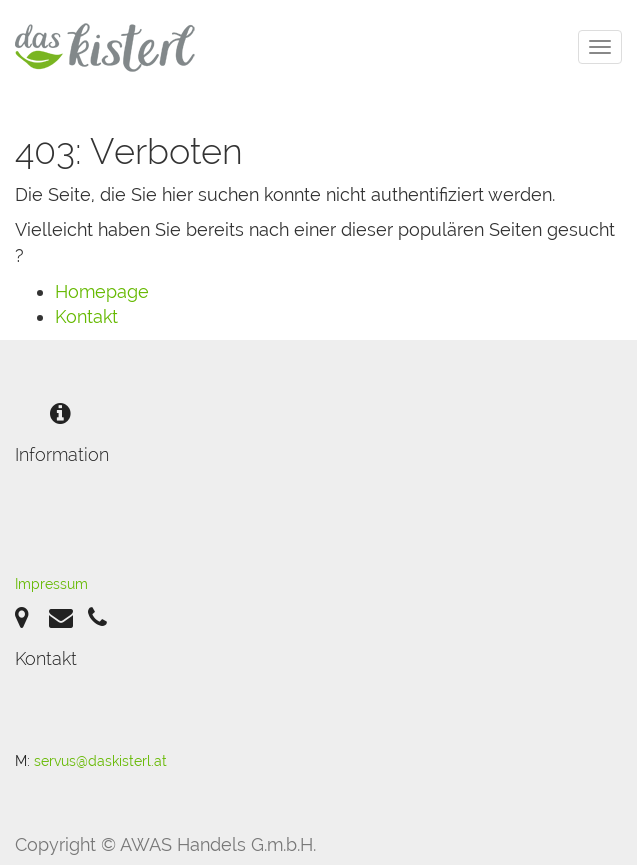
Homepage (102, 291)
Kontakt (86, 316)
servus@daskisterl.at (100, 761)
